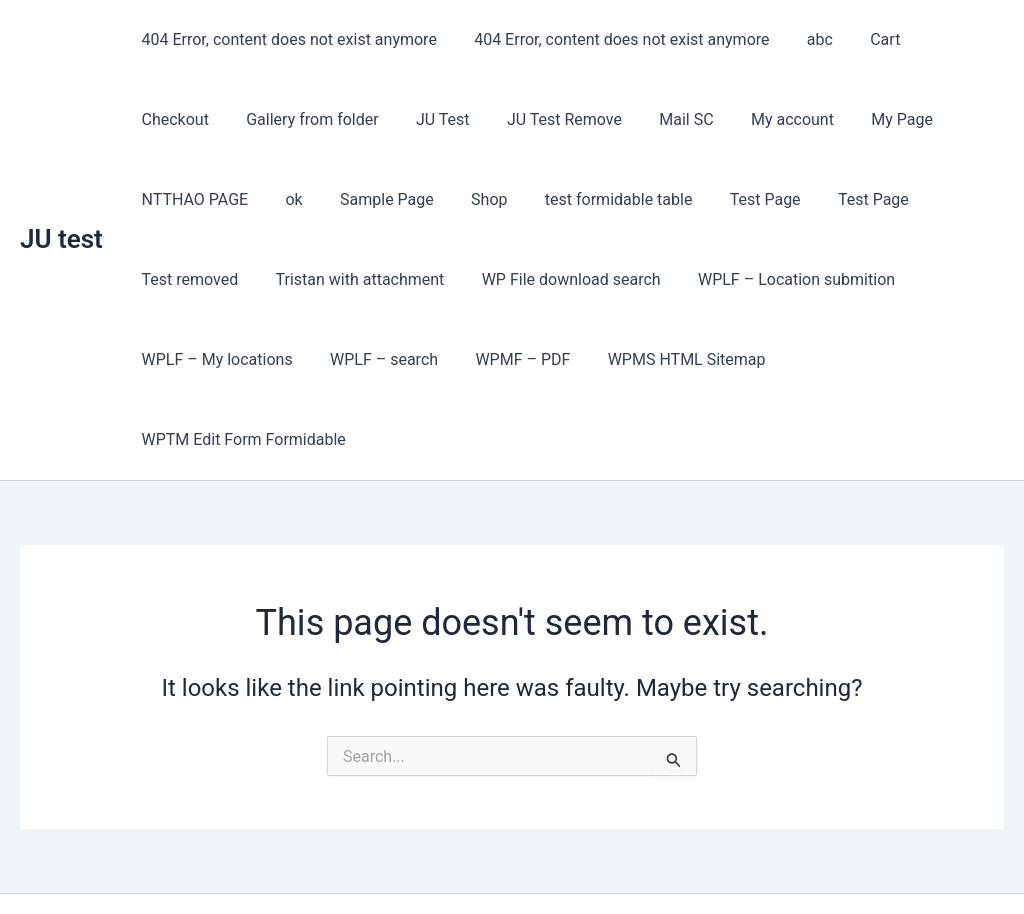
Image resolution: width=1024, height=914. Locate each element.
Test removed (766, 199)
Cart (867, 39)
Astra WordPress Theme (651, 863)
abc (807, 39)
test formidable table (407, 199)
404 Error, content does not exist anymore (286, 39)
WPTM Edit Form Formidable (698, 359)
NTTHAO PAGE (884, 119)
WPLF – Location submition (649, 279)
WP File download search (429, 279)
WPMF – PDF (326, 359)
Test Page (548, 199)
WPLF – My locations (855, 279)
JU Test (330, 119)
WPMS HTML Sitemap (485, 359)
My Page (768, 119)
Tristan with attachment (223, 279)
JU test (61, 199)
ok (978, 119)
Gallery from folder (205, 119)
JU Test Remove (446, 119)
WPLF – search (193, 359)
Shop (283, 199)
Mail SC (563, 119)
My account (663, 119)
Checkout (947, 39)
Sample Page (186, 199)
